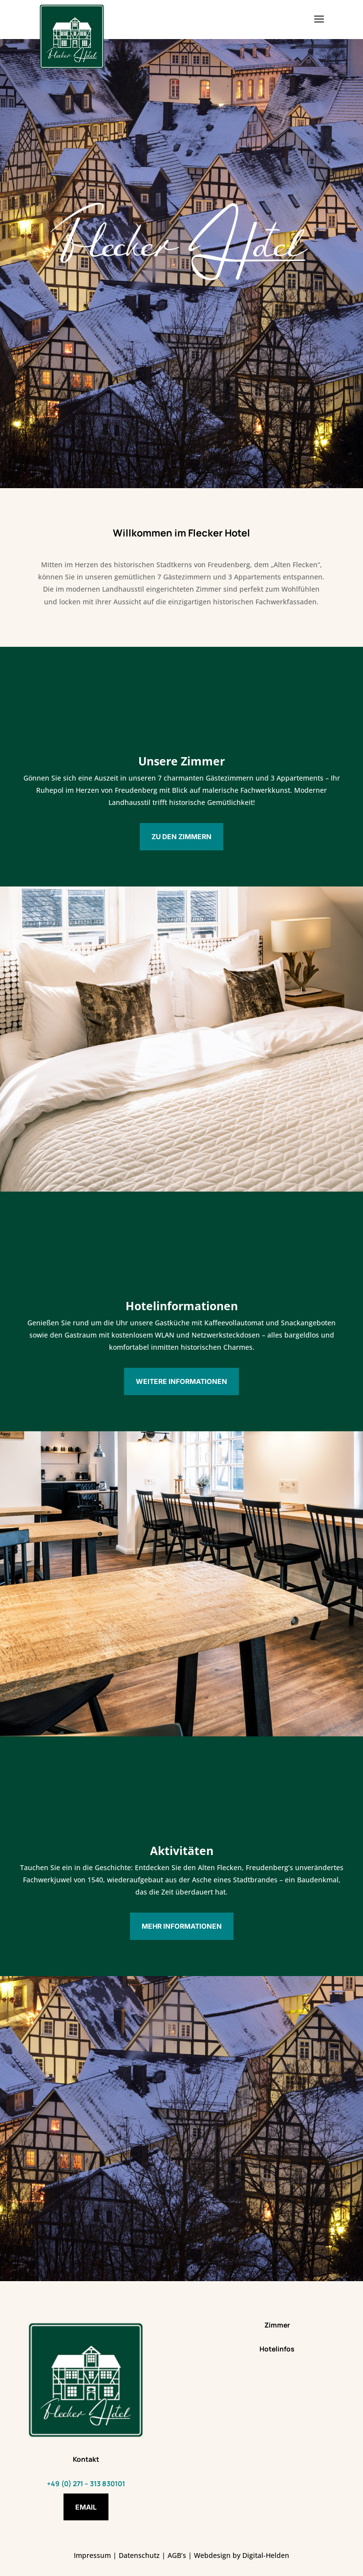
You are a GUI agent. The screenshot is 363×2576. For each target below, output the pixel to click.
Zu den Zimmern (181, 836)
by (236, 2555)
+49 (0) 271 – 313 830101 (86, 2483)
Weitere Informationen (181, 1381)
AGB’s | (180, 2555)
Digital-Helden (265, 2555)
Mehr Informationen (182, 1926)
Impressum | (96, 2555)
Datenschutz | (143, 2555)
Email (86, 2507)
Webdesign (212, 2555)
